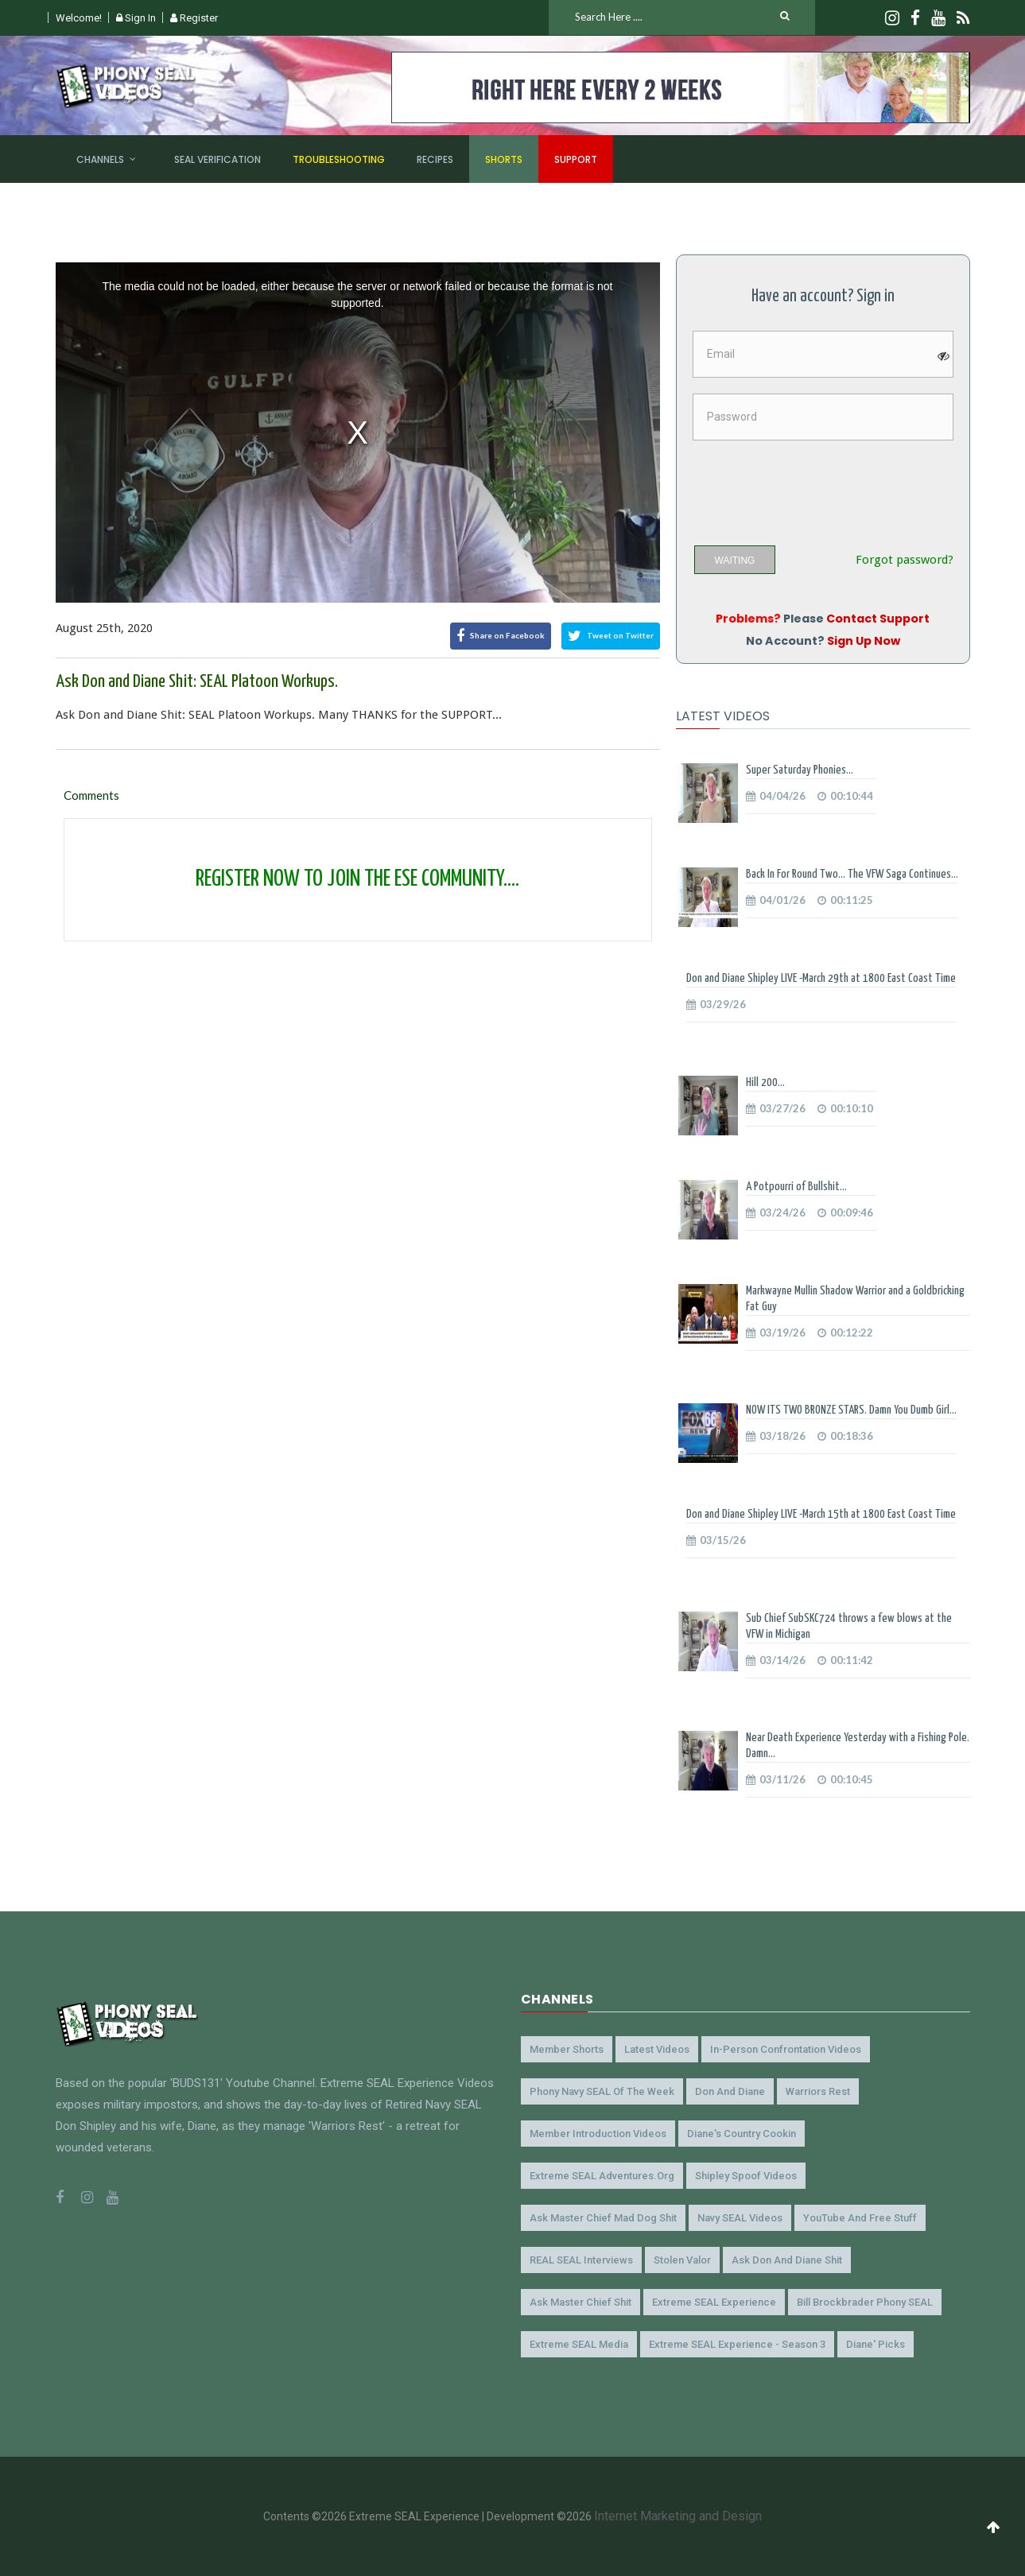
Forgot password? (904, 560)
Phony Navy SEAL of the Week (602, 2091)
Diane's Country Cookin (741, 2134)
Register (194, 18)
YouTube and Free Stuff (860, 2218)
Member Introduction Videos (598, 2134)
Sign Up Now (863, 641)
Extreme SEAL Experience (714, 2302)
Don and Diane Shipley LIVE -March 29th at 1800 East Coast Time (821, 978)
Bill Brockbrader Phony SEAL (865, 2302)
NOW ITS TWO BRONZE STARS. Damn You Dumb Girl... (851, 1410)
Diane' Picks (875, 2344)
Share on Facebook (500, 636)
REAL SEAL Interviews (581, 2260)
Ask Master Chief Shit (580, 2302)
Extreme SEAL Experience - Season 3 (737, 2344)
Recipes (435, 159)
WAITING (735, 560)
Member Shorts (567, 2049)
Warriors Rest (818, 2091)
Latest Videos (656, 2049)
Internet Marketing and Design (678, 2516)
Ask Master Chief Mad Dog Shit (603, 2218)
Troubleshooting (339, 159)
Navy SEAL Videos (739, 2218)
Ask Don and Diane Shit (787, 2260)
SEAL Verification (217, 159)
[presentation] (814, 487)
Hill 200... (765, 1082)
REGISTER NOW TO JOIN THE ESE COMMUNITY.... (357, 879)
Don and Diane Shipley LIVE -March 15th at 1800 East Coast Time (821, 1514)
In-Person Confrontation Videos (785, 2049)
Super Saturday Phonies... (799, 770)
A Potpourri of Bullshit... (796, 1187)
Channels (100, 159)
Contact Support (878, 619)
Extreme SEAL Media (579, 2344)
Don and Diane (730, 2091)
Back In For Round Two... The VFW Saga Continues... (852, 874)
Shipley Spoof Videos (746, 2176)
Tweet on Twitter (611, 636)
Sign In (136, 18)
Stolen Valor (682, 2260)
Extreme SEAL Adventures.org (602, 2176)
